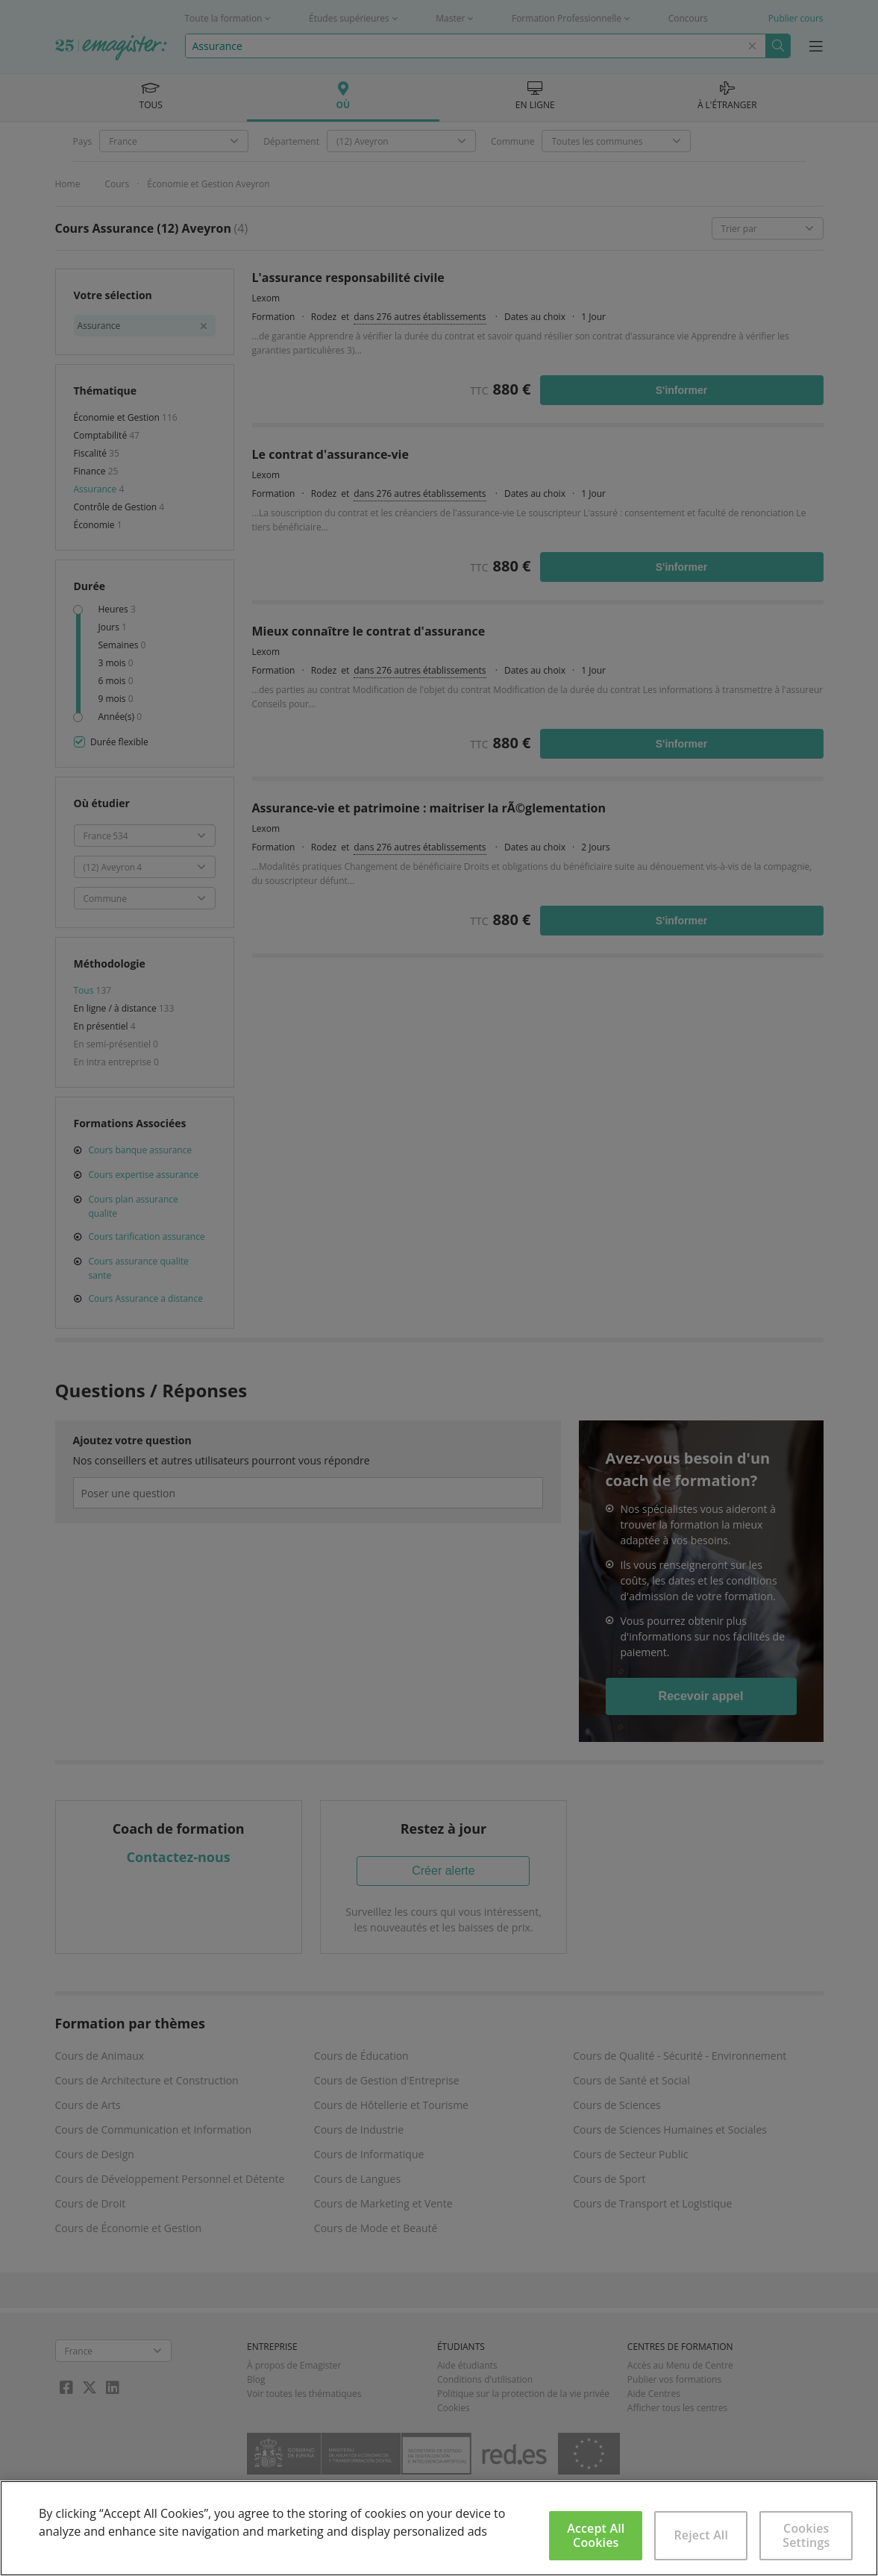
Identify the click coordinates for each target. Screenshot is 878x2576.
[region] (439, 2528)
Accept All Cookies (595, 2535)
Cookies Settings (806, 2535)
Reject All (701, 2535)
